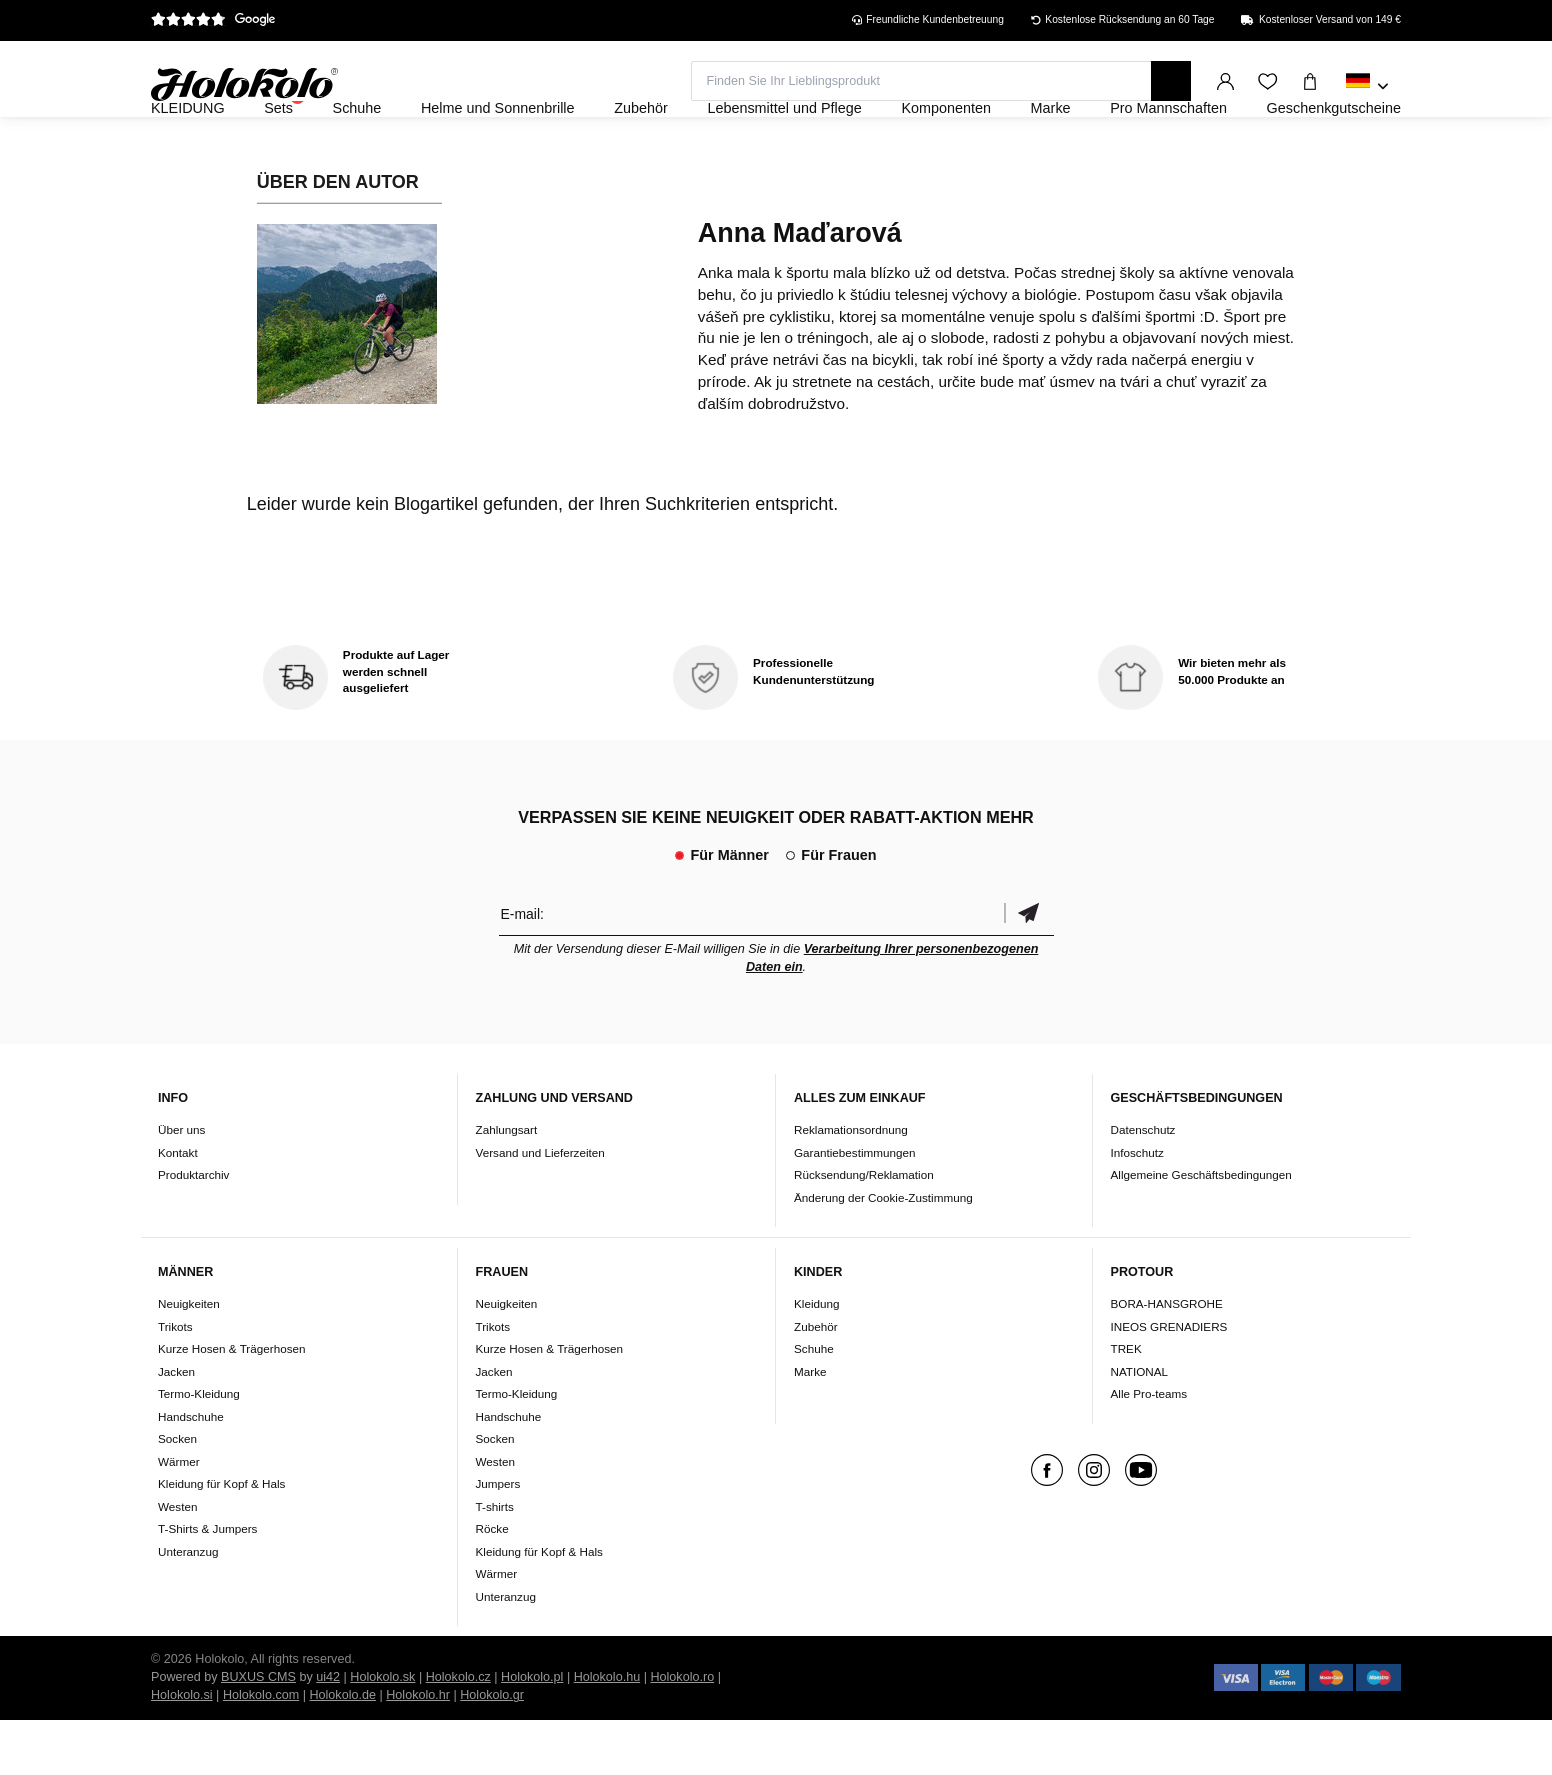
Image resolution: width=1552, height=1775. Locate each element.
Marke (810, 1425)
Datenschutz (1143, 1183)
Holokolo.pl (532, 1732)
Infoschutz (1137, 1206)
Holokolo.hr (418, 1750)
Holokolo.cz (458, 1732)
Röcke (492, 1583)
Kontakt (178, 1206)
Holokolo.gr (492, 1750)
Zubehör (816, 1380)
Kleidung (817, 1358)
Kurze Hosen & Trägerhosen (231, 1403)
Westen (177, 1560)
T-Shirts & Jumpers (207, 1583)
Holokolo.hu (607, 1732)
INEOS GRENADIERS (1169, 1380)
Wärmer (179, 1515)
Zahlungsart (507, 1183)
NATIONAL (1140, 1425)
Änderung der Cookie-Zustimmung (883, 1251)
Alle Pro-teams (1149, 1448)
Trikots (175, 1380)
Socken (177, 1493)
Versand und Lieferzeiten (540, 1206)
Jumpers (498, 1538)
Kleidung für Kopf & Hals (221, 1538)
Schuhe (814, 1403)
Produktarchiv (193, 1228)
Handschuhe (191, 1470)
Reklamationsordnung (851, 1183)
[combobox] (1367, 87)
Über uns (181, 1183)
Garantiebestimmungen (855, 1206)
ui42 (328, 1732)
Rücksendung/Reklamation (864, 1228)
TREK (1126, 1403)
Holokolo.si (182, 1750)
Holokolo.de (342, 1750)
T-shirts (495, 1560)
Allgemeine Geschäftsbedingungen (1201, 1228)
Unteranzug (188, 1605)
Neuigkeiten (189, 1358)
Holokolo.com (261, 1750)
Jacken (176, 1425)
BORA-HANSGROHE (1167, 1358)
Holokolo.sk (382, 1732)
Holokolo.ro (682, 1732)
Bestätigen (1029, 967)
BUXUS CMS (258, 1732)
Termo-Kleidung (199, 1448)
